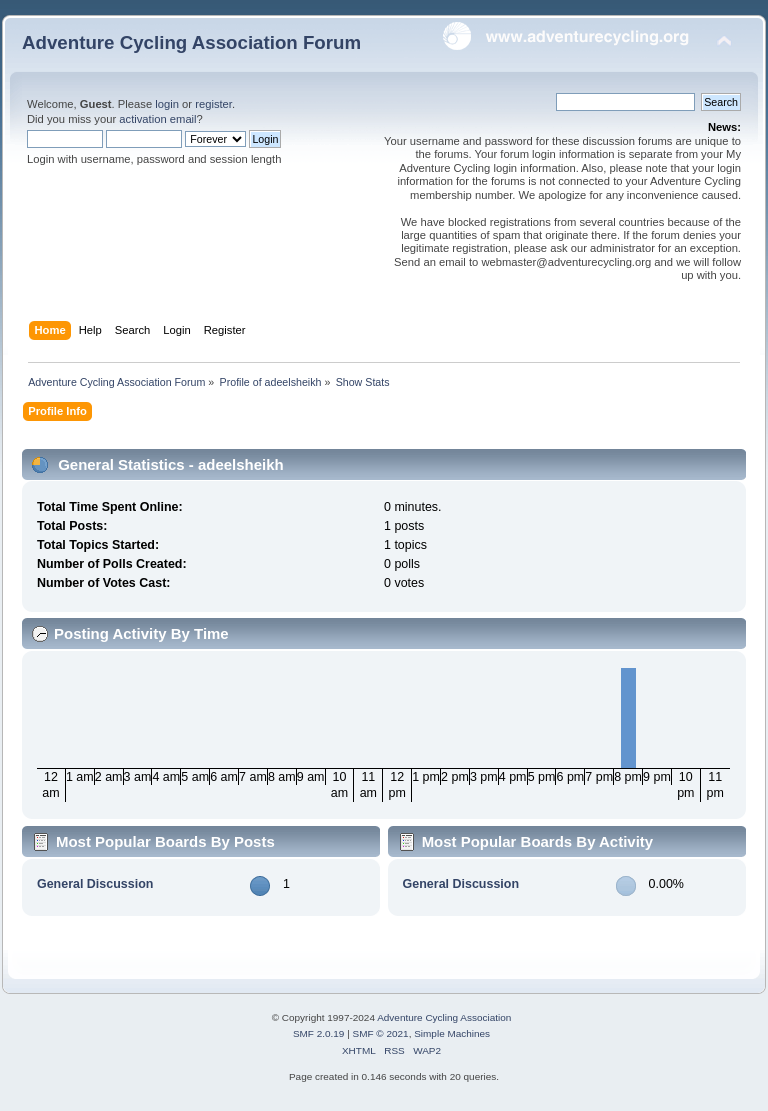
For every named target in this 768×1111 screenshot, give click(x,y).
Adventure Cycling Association (444, 1017)
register (213, 104)
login (167, 104)
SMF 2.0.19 (319, 1033)
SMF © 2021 (381, 1033)
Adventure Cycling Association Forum (191, 42)
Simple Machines (452, 1033)
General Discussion (95, 884)
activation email (157, 119)
